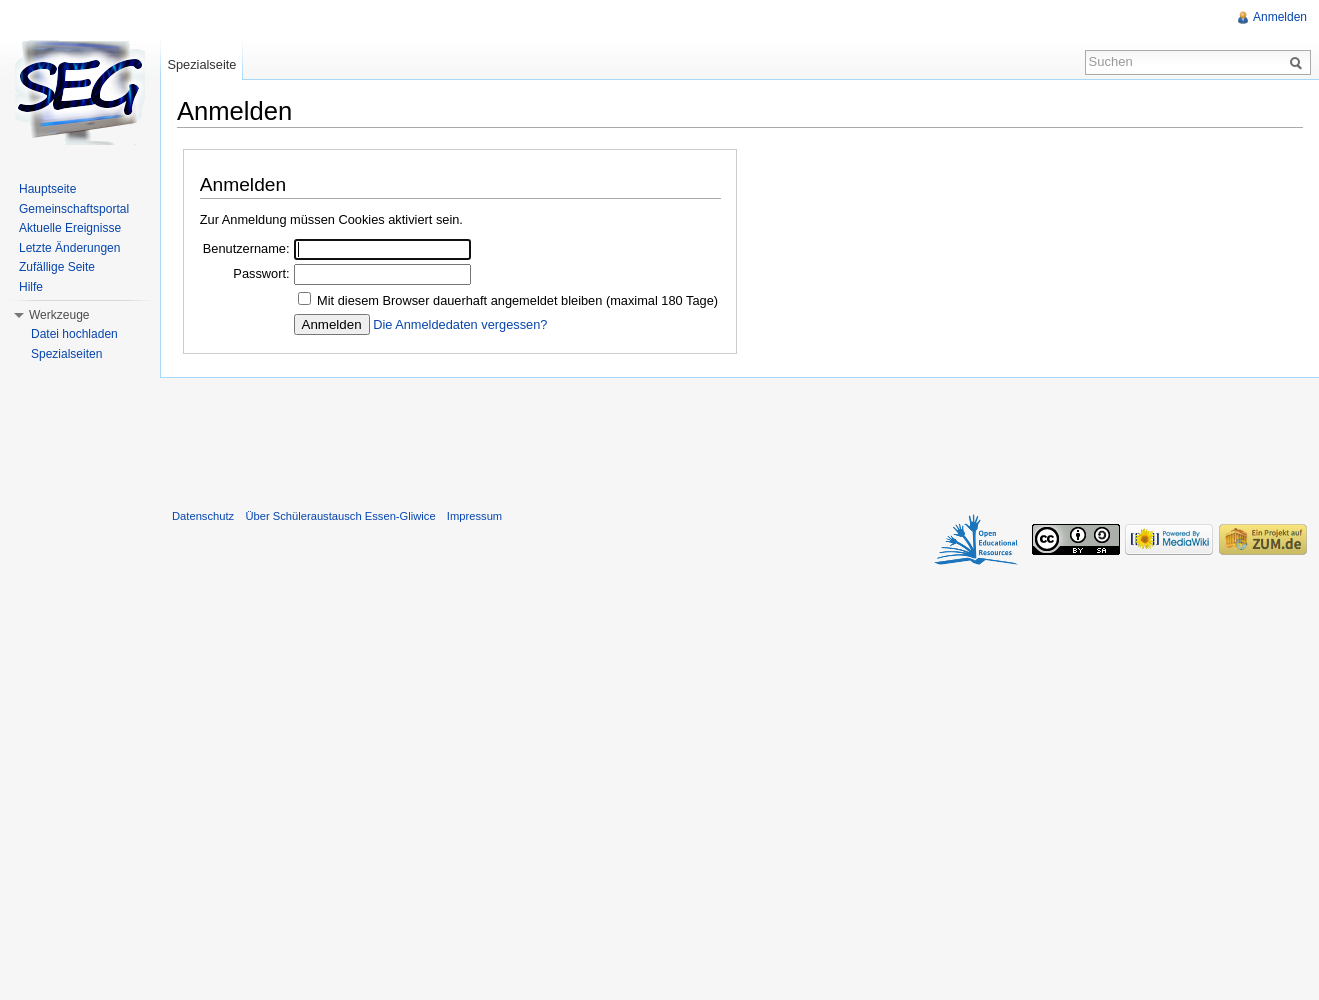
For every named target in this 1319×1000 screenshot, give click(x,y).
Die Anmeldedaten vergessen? (460, 324)
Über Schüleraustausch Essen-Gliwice (340, 516)
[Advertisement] (740, 439)
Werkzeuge (59, 315)
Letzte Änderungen (69, 248)
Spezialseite (201, 64)
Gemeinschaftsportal (74, 209)
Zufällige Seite (57, 267)
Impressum (474, 516)
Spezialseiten (66, 354)
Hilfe (31, 287)
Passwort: (261, 273)
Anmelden (1280, 17)
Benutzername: (246, 248)
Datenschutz (203, 516)
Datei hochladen (74, 334)
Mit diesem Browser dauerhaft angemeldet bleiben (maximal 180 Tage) (517, 300)
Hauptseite (47, 189)
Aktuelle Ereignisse (70, 228)
